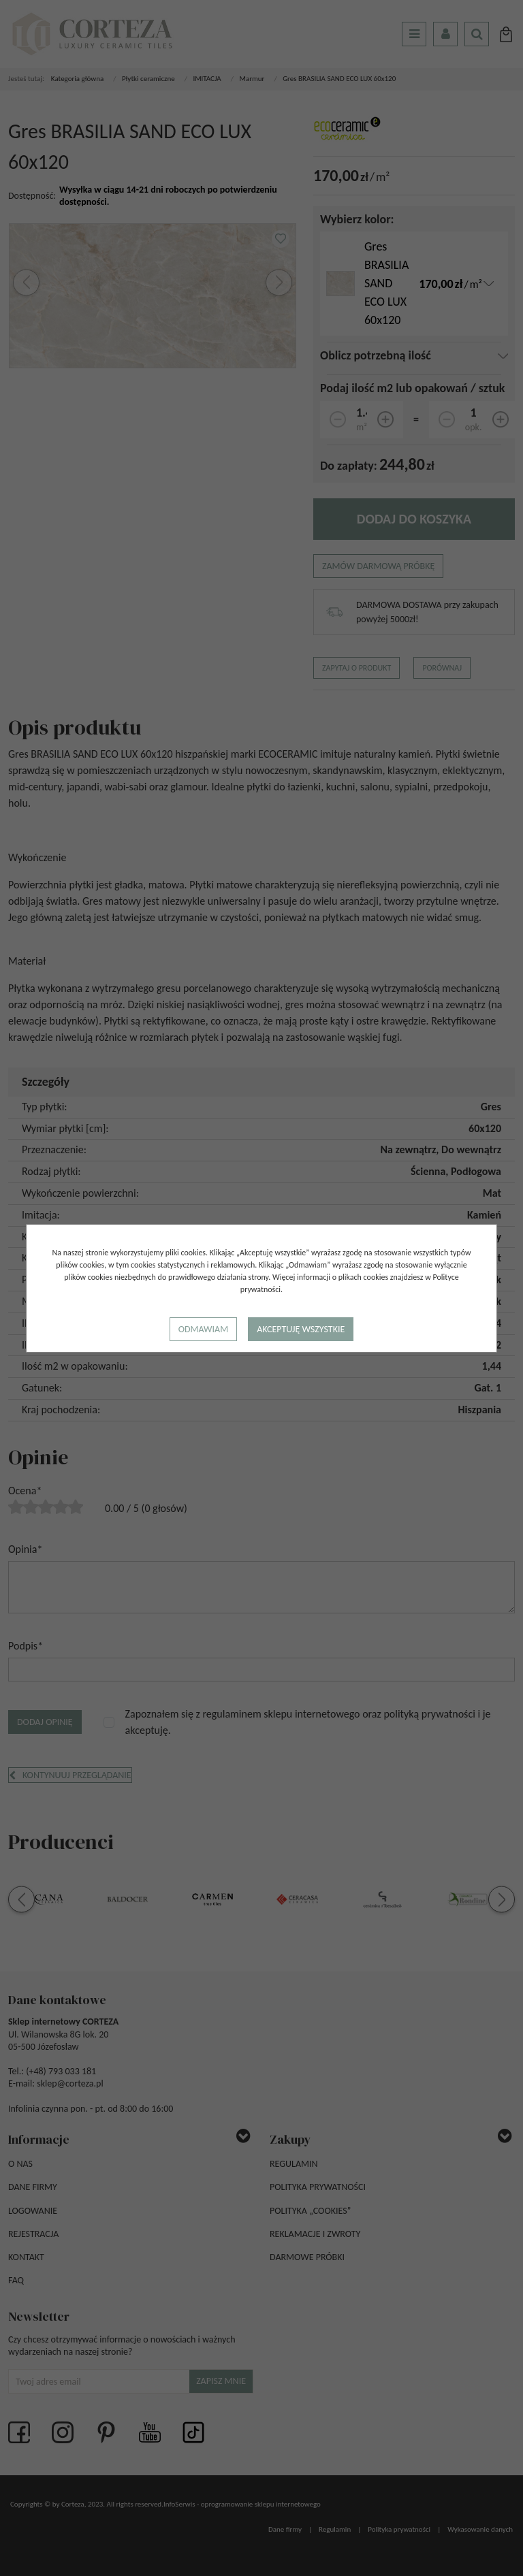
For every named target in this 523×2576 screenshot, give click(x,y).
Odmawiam (203, 1329)
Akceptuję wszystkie (301, 1329)
